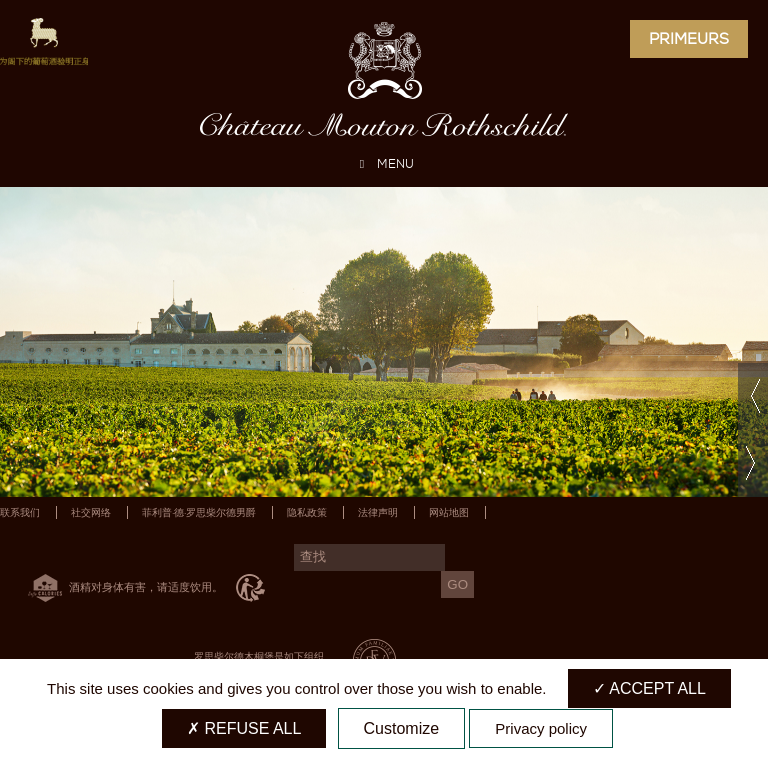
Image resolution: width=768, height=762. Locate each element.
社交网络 (91, 512)
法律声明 (378, 512)
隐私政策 (307, 512)
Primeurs (689, 39)
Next (753, 463)
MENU (384, 164)
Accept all (649, 688)
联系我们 (20, 512)
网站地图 (449, 512)
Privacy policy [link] (541, 728)
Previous (753, 396)
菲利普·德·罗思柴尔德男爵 (199, 512)
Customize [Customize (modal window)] (402, 728)
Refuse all (244, 728)
